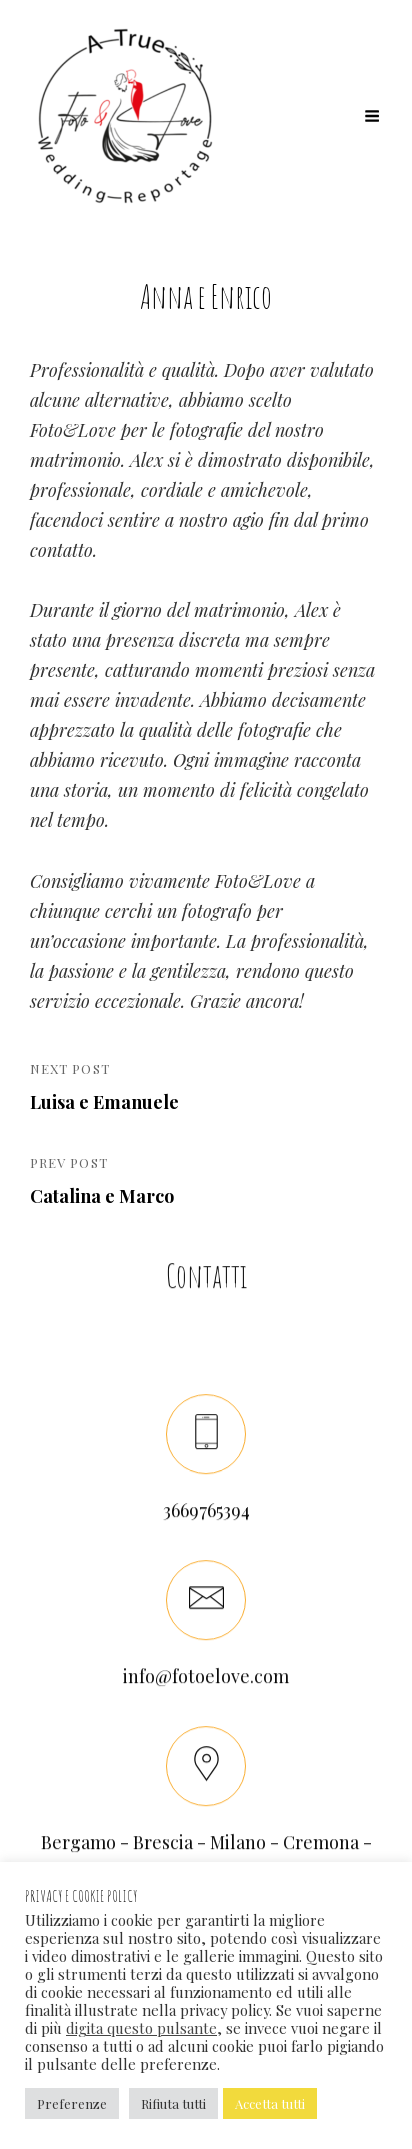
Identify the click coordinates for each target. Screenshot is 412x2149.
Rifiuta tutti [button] (173, 2103)
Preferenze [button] (72, 2103)
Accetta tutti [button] (270, 2103)
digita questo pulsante (141, 2028)
